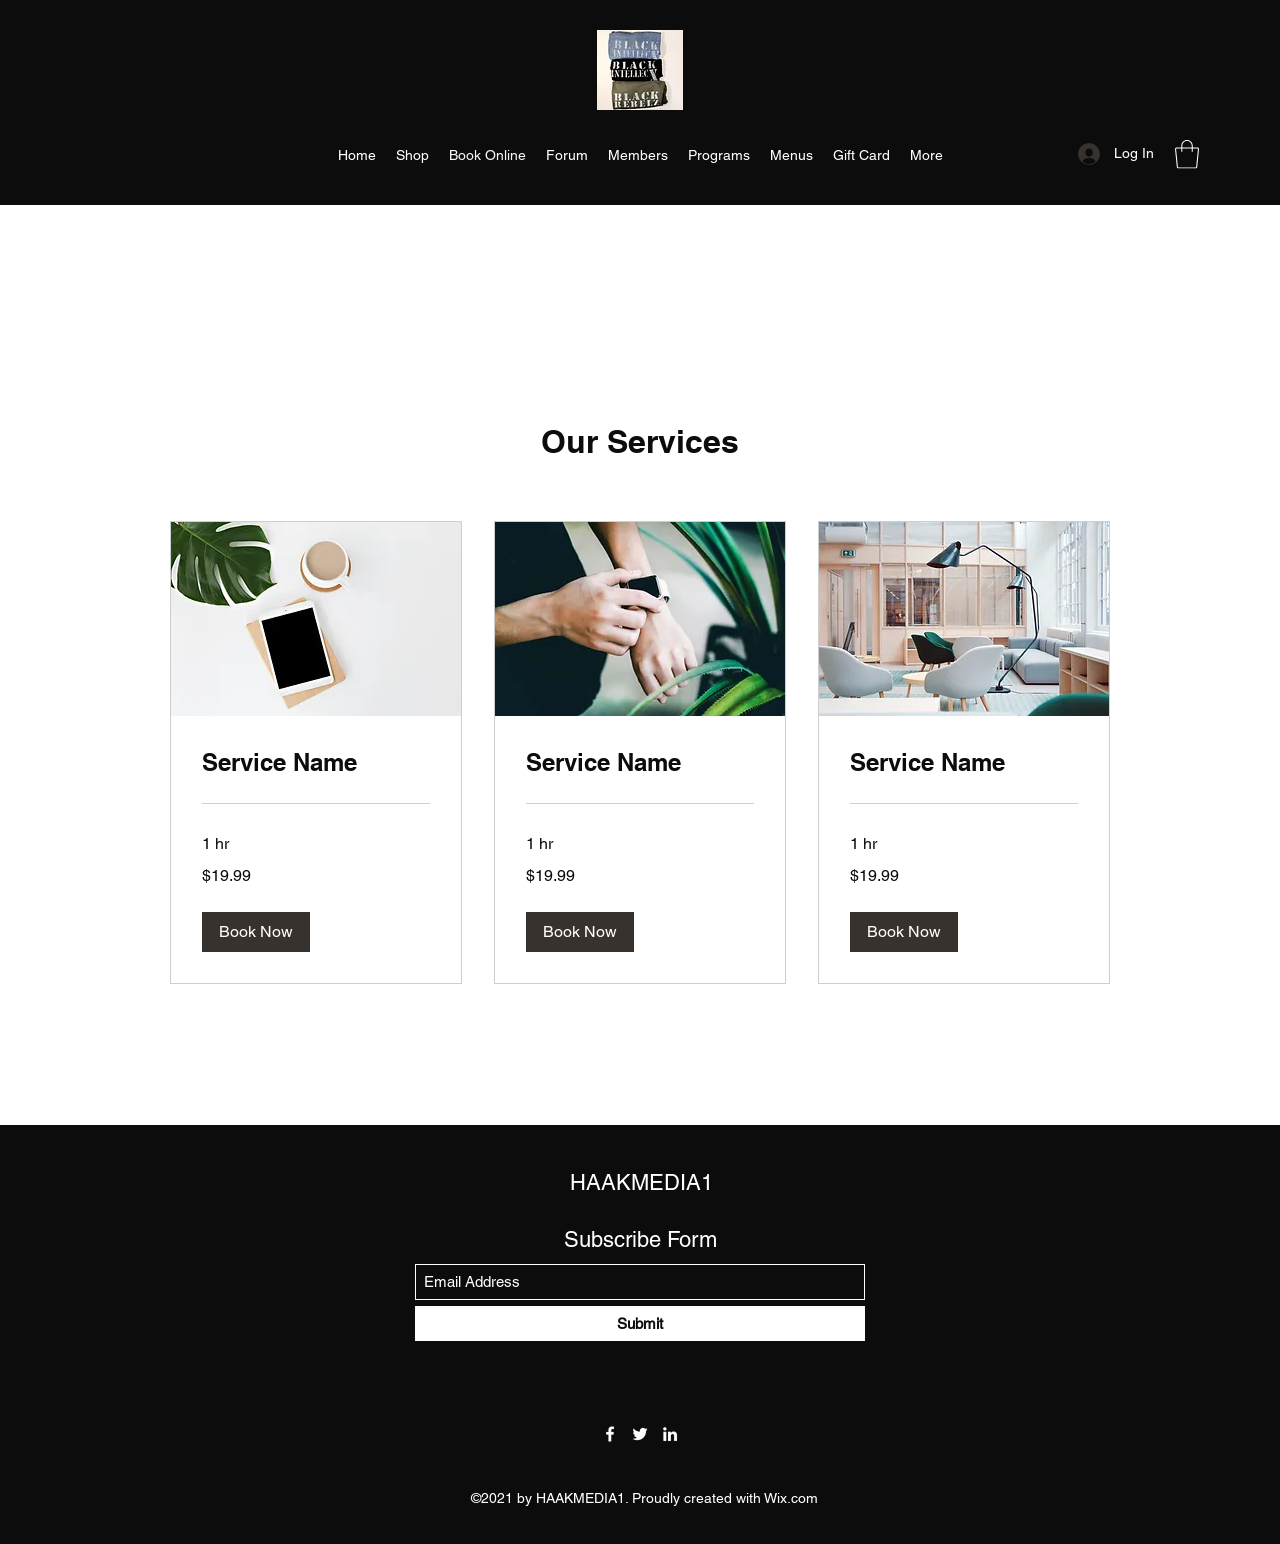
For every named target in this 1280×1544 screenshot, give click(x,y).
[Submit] (640, 1323)
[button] (1187, 154)
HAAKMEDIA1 (641, 1182)
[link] (316, 763)
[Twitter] (640, 1434)
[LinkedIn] (670, 1434)
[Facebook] (610, 1434)
